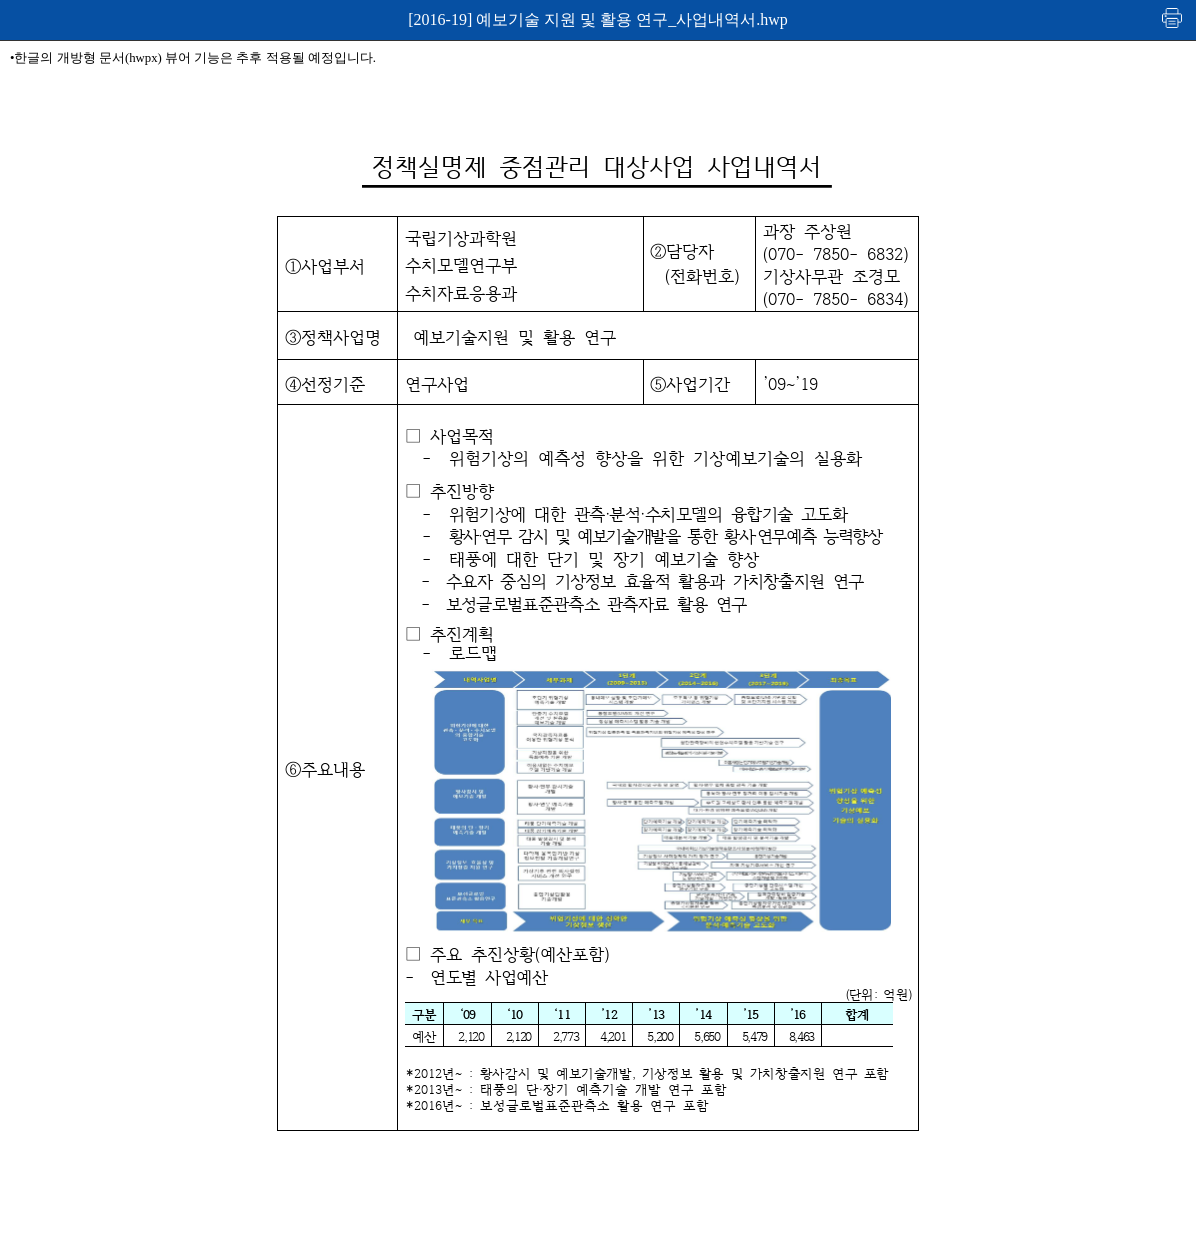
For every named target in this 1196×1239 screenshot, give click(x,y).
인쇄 (1173, 17)
